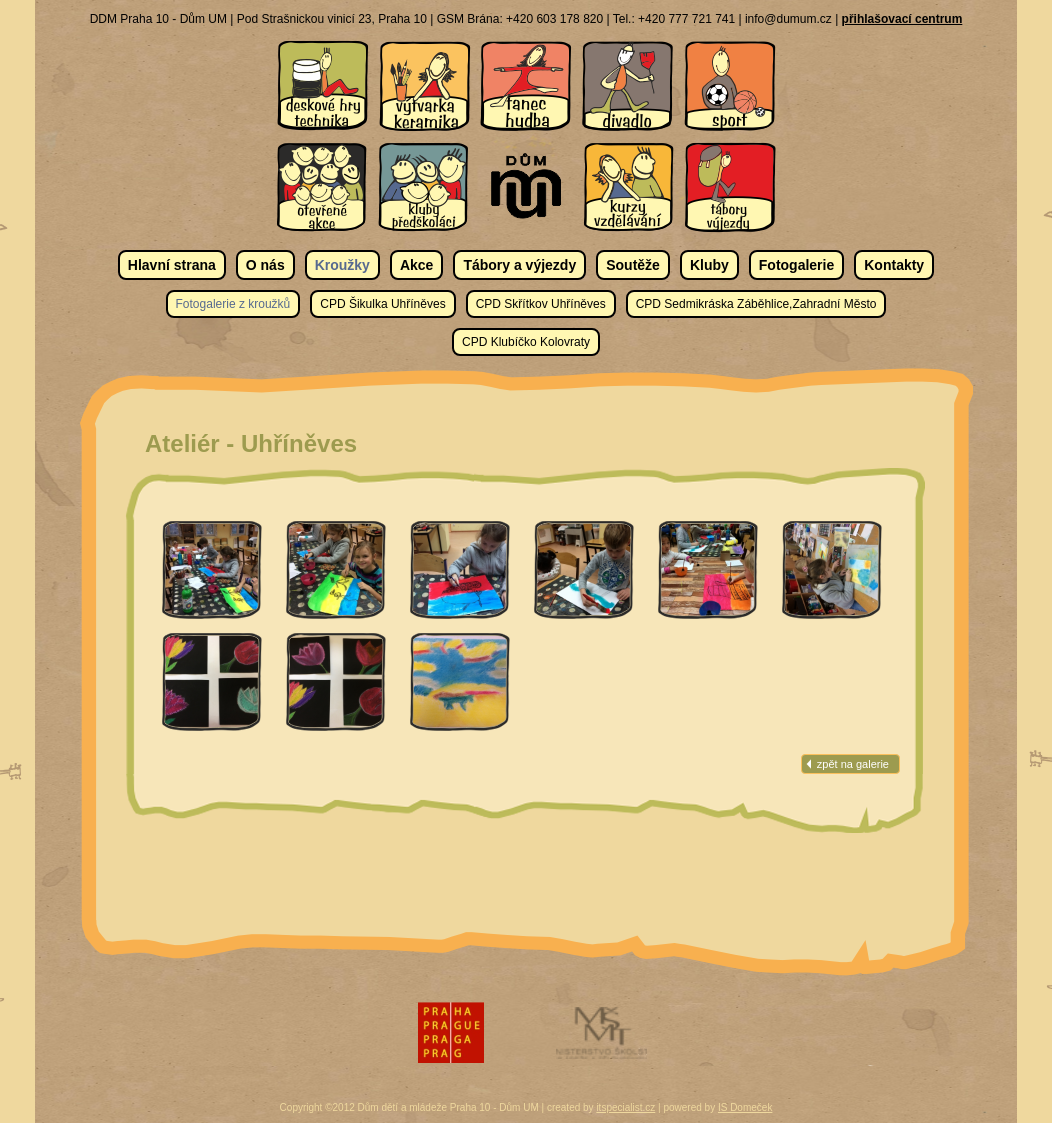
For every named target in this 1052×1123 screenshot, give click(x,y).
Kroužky (342, 265)
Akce (416, 265)
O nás (265, 265)
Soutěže (633, 265)
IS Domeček (745, 1107)
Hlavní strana (172, 265)
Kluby (709, 265)
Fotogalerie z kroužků (233, 304)
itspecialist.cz (625, 1107)
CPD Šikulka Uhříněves (382, 304)
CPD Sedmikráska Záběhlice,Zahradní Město (756, 304)
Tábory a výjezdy (519, 265)
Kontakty (894, 265)
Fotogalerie (796, 265)
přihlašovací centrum (902, 19)
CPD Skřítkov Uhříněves (541, 304)
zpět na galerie (853, 764)
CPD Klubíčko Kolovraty (526, 342)
